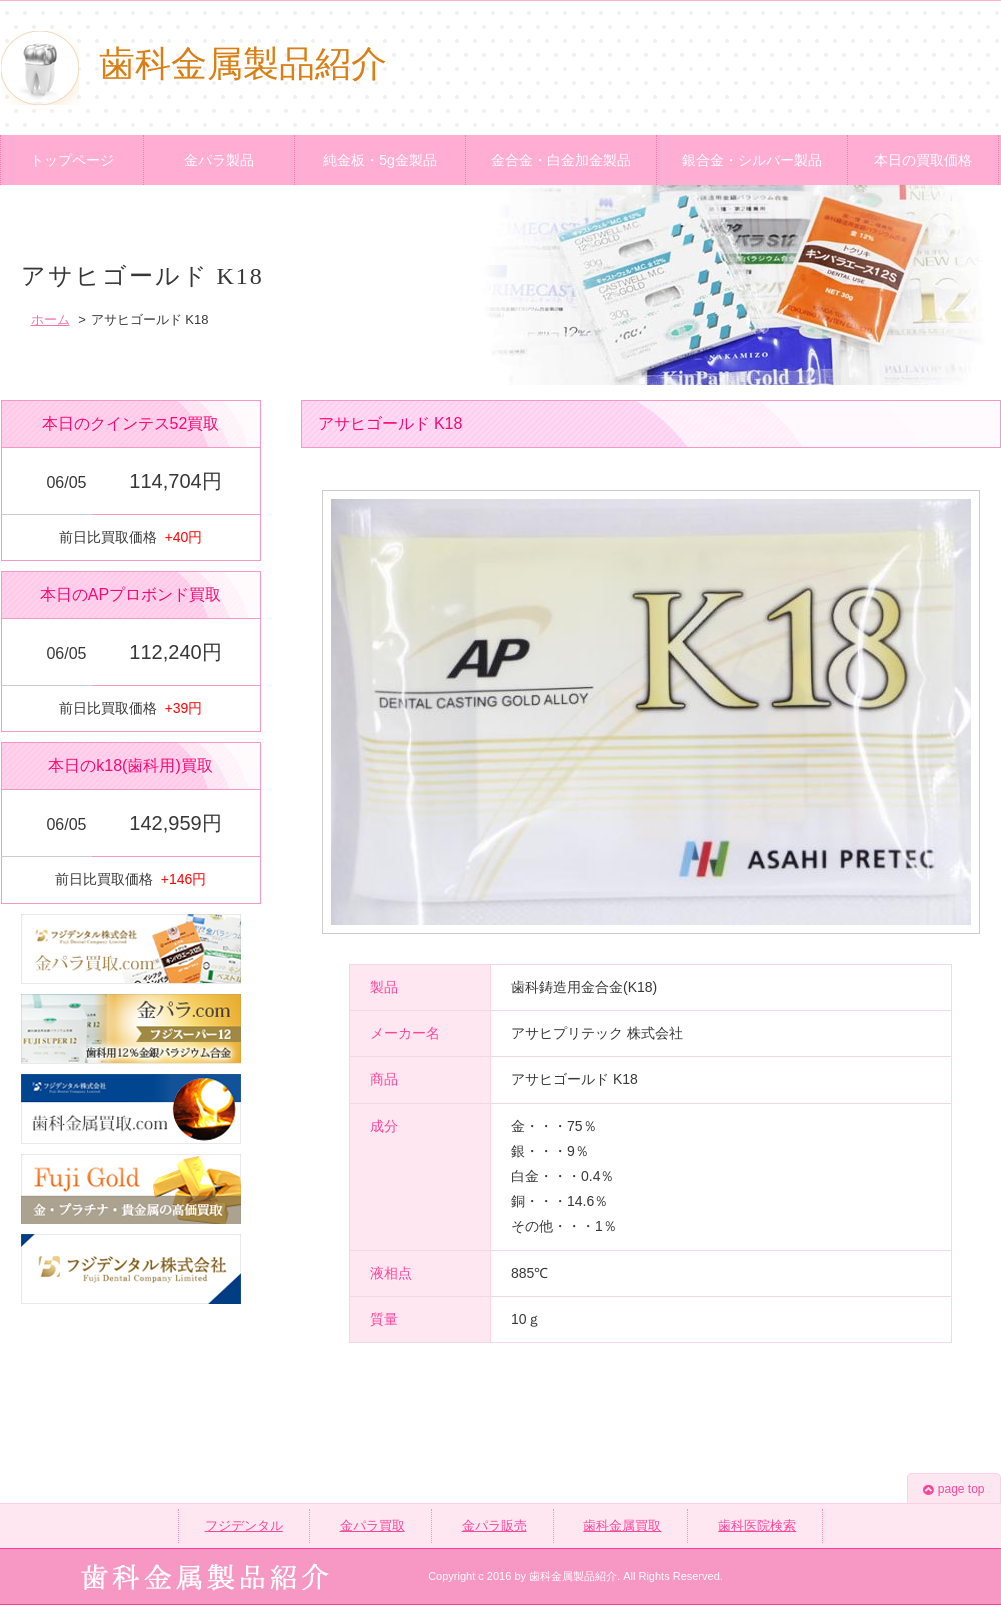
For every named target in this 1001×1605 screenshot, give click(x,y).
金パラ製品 (219, 160)
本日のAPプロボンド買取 (130, 594)
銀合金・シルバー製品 (752, 160)
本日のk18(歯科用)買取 (130, 765)
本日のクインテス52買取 (131, 423)
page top (954, 1489)
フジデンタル (244, 1525)
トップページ (72, 160)
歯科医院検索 (757, 1525)
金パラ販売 (494, 1525)
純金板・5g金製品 (380, 160)
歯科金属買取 (622, 1525)
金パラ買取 (372, 1525)
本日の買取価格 (923, 160)
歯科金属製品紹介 (194, 64)
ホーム (50, 319)
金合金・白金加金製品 (561, 160)
